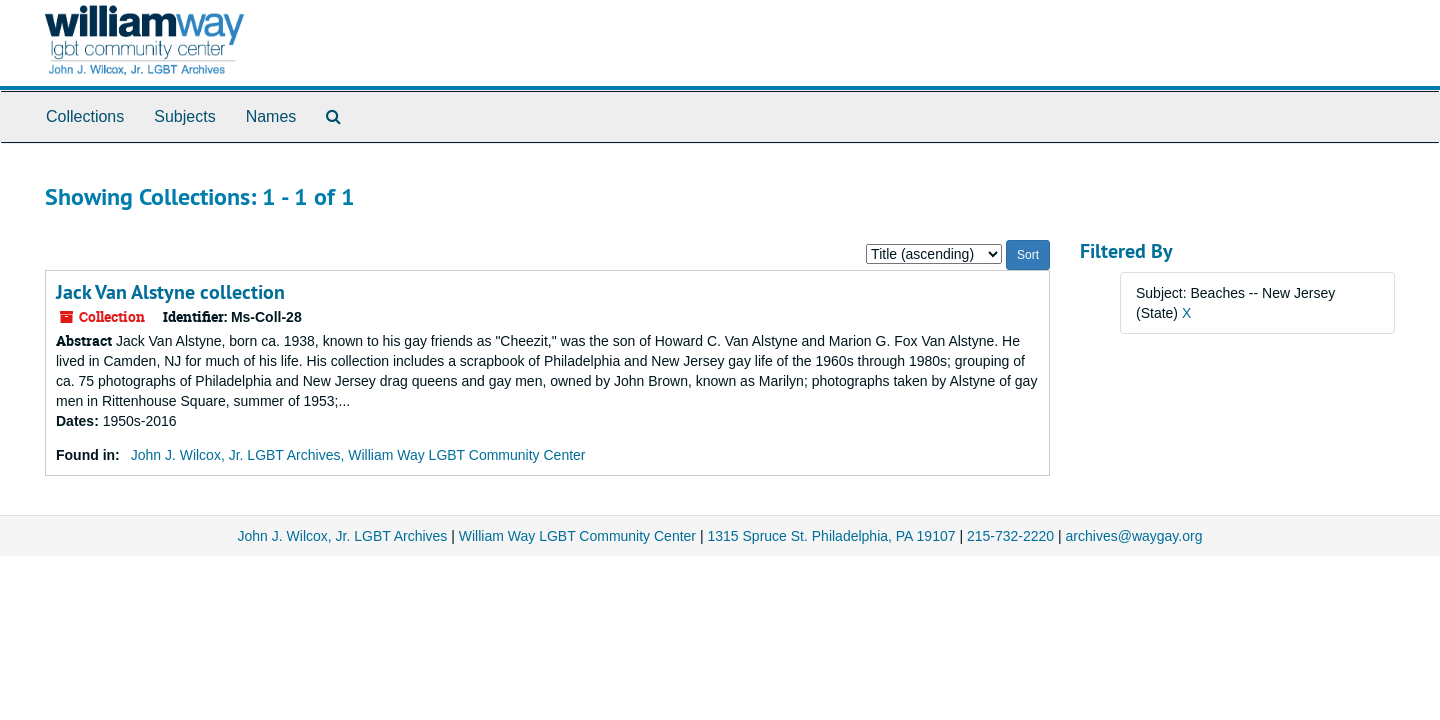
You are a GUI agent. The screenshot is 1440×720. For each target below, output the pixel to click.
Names (271, 116)
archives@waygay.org (1134, 536)
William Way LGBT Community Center (577, 536)
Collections (85, 116)
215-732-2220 (1010, 536)
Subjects (184, 116)
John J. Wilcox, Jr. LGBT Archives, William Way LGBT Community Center (358, 455)
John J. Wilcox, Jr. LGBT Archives (343, 536)
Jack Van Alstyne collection (170, 292)
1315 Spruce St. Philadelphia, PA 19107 (831, 536)
